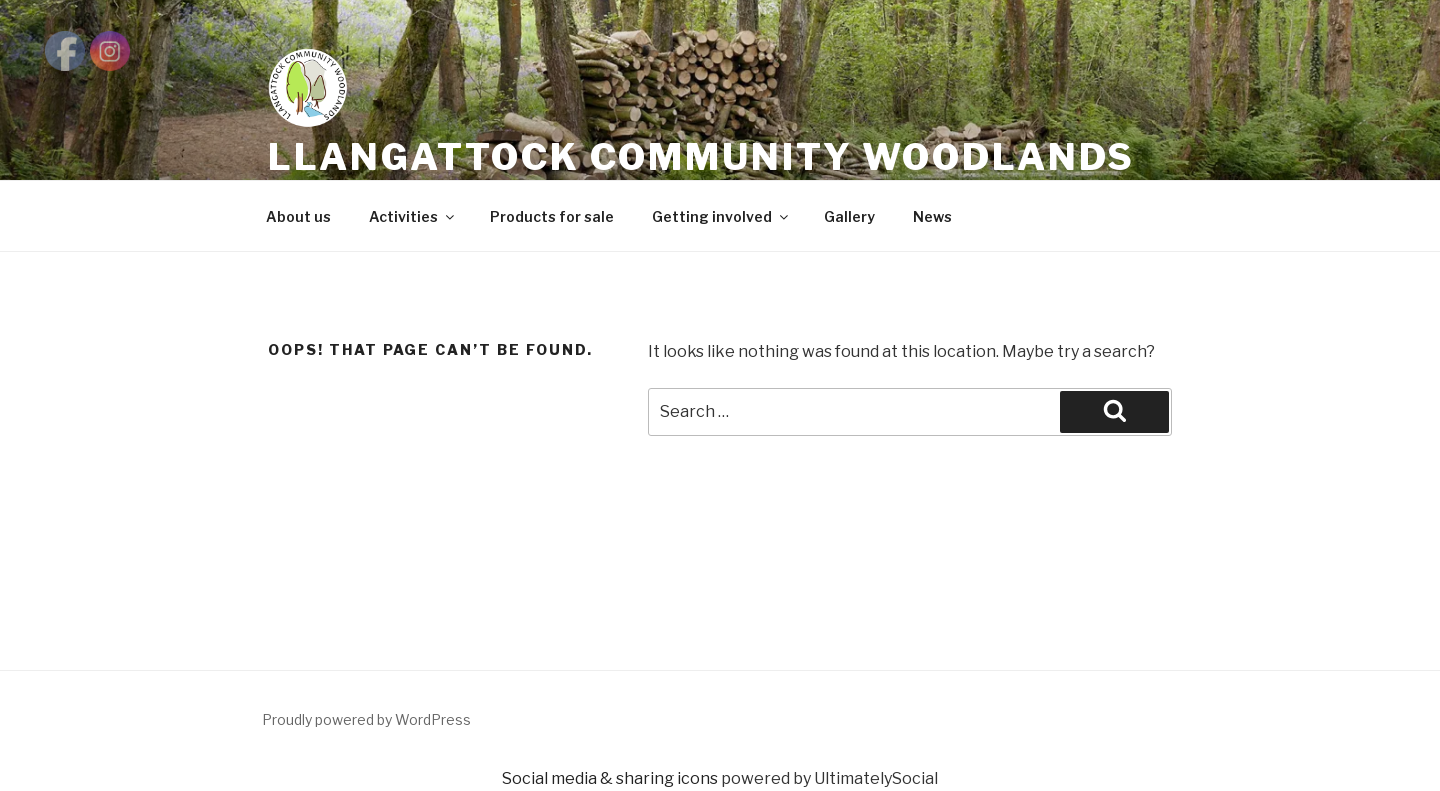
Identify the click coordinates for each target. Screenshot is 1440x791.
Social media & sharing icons (611, 778)
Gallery (849, 216)
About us (298, 216)
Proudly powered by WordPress (366, 719)
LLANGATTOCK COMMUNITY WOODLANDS (701, 157)
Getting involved (721, 216)
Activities (413, 216)
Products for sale (552, 216)
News (932, 216)
